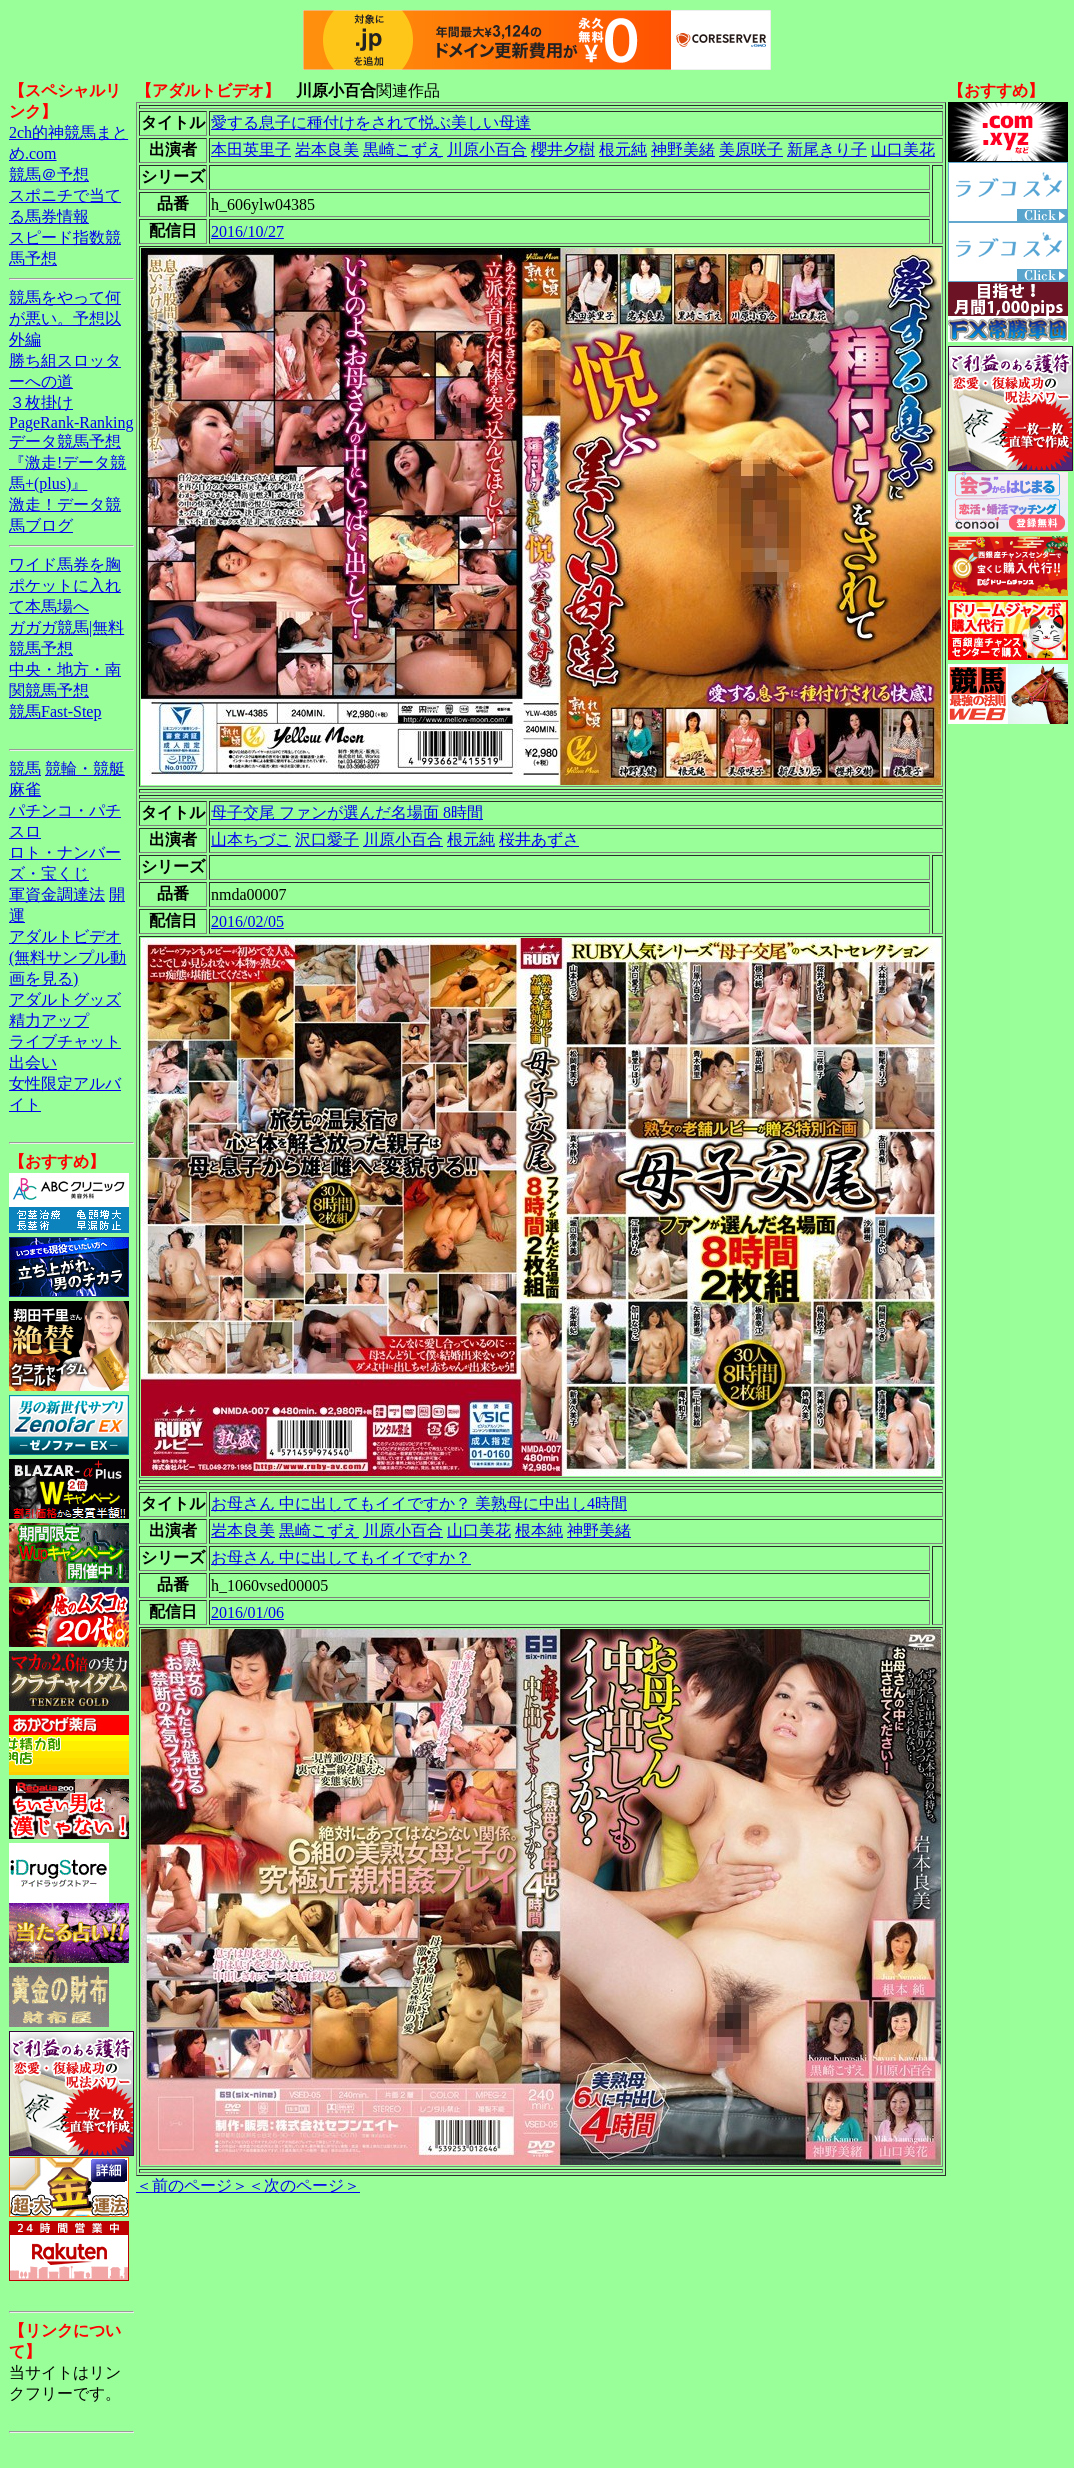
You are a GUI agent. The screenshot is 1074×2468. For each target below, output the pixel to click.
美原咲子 (751, 149)
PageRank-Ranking (71, 422)
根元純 (623, 149)
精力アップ (49, 1020)
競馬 (25, 768)
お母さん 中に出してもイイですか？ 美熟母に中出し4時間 (419, 1503)
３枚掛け (41, 402)
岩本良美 (327, 149)
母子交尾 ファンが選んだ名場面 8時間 (347, 812)
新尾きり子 (827, 149)
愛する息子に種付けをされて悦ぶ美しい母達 (371, 122)
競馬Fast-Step (55, 711)
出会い (33, 1062)
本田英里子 (251, 149)
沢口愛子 (327, 839)
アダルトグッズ (65, 999)
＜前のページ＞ (192, 2185)
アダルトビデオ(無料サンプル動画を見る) (67, 957)
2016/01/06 (247, 1612)
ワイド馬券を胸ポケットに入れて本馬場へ (65, 585)
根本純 (539, 1530)
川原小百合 (487, 149)
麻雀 (25, 789)
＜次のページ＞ (304, 2185)
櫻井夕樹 (563, 149)
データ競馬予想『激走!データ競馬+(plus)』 (67, 462)
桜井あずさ (539, 839)
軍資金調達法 (57, 894)
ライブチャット (65, 1041)
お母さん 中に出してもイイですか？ (341, 1557)
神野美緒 (683, 149)
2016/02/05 (247, 921)
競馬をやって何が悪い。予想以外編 (65, 318)
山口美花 (903, 149)
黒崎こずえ (403, 149)
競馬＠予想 (49, 174)
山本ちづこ (251, 839)
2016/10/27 (247, 231)
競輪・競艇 (85, 768)
